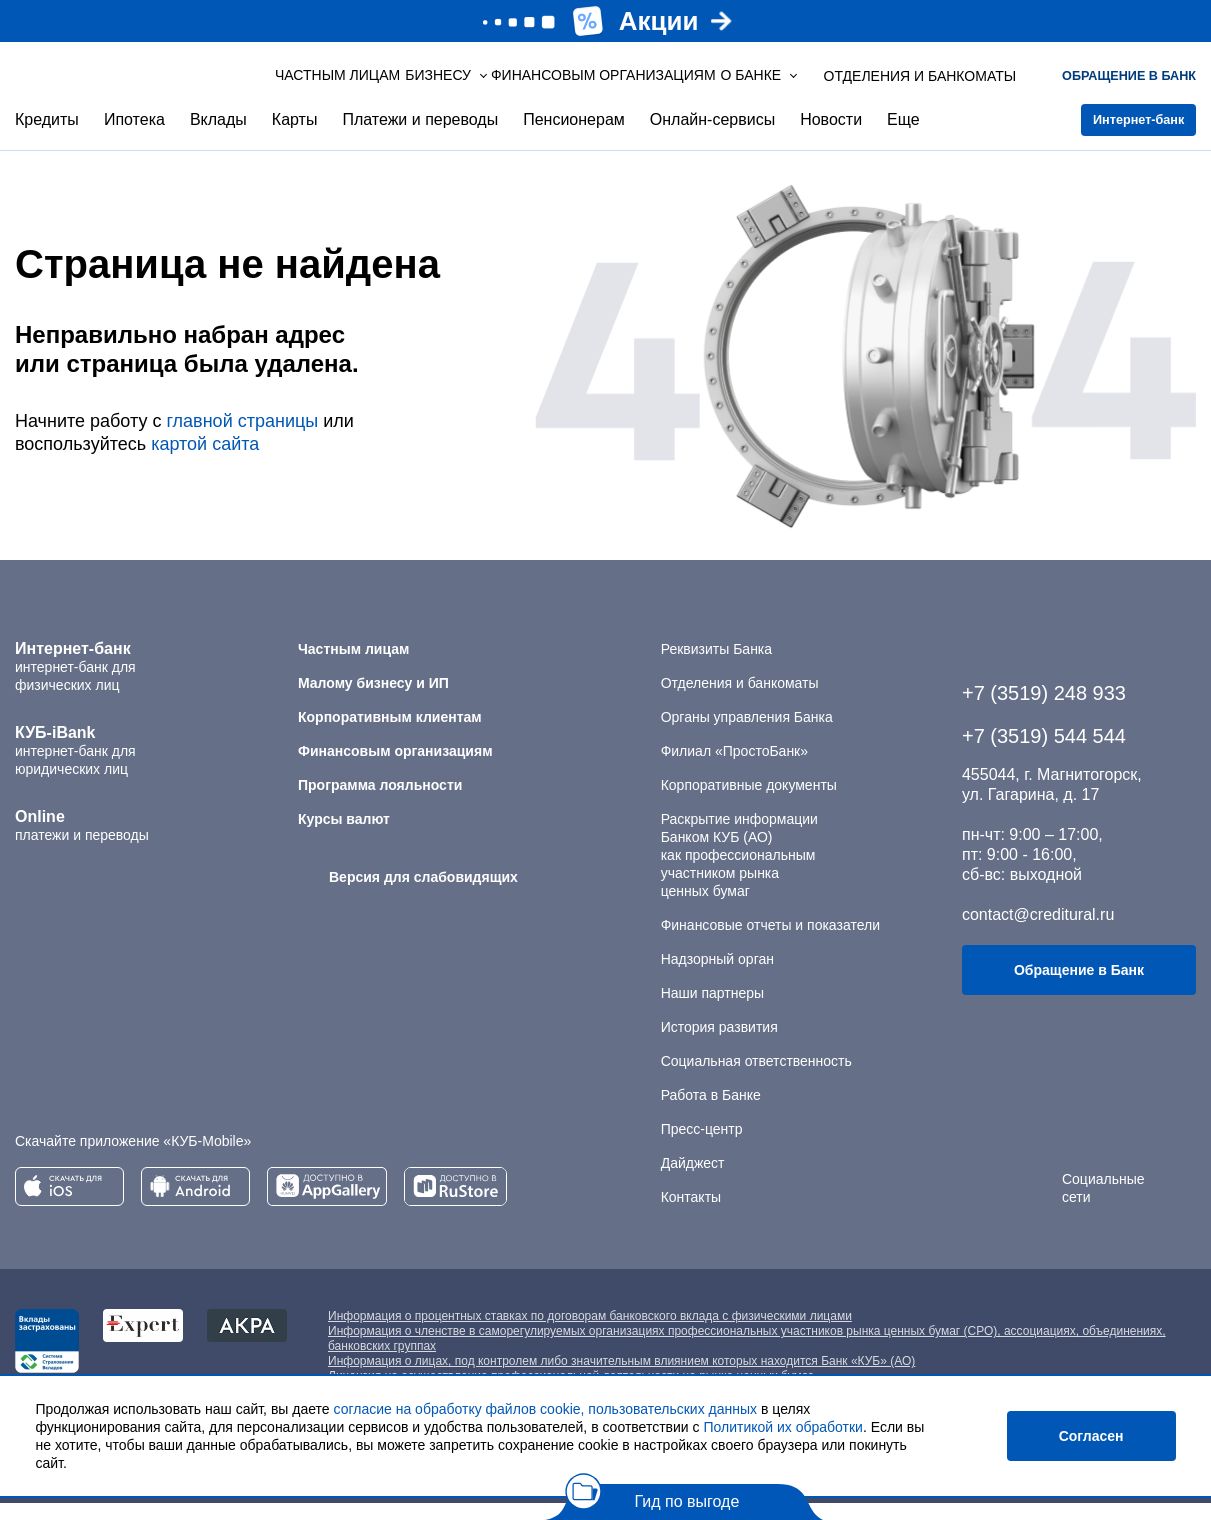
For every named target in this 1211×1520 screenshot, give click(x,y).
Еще (903, 136)
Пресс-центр (702, 1146)
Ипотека (134, 136)
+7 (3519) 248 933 (1044, 710)
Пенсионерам (574, 136)
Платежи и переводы (420, 136)
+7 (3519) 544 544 (1044, 753)
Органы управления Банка (747, 734)
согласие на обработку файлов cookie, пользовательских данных (546, 1409)
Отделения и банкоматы (740, 700)
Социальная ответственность (756, 1078)
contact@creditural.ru (1038, 931)
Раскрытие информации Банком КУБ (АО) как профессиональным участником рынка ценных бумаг (739, 872)
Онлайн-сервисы (712, 136)
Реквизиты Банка (716, 666)
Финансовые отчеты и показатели (770, 942)
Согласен (1091, 1436)
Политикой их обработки (782, 1427)
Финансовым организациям (548, 84)
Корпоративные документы (749, 802)
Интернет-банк (1121, 137)
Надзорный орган (717, 976)
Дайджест (693, 1180)
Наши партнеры (712, 1010)
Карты (295, 136)
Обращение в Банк (1079, 987)
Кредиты (47, 136)
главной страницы (242, 438)
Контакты (691, 1214)
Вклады (218, 136)
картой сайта (205, 461)
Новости (831, 136)
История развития (719, 1044)
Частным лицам (310, 84)
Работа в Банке (711, 1112)
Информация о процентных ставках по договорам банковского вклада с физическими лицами (590, 1333)
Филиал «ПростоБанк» (734, 768)
